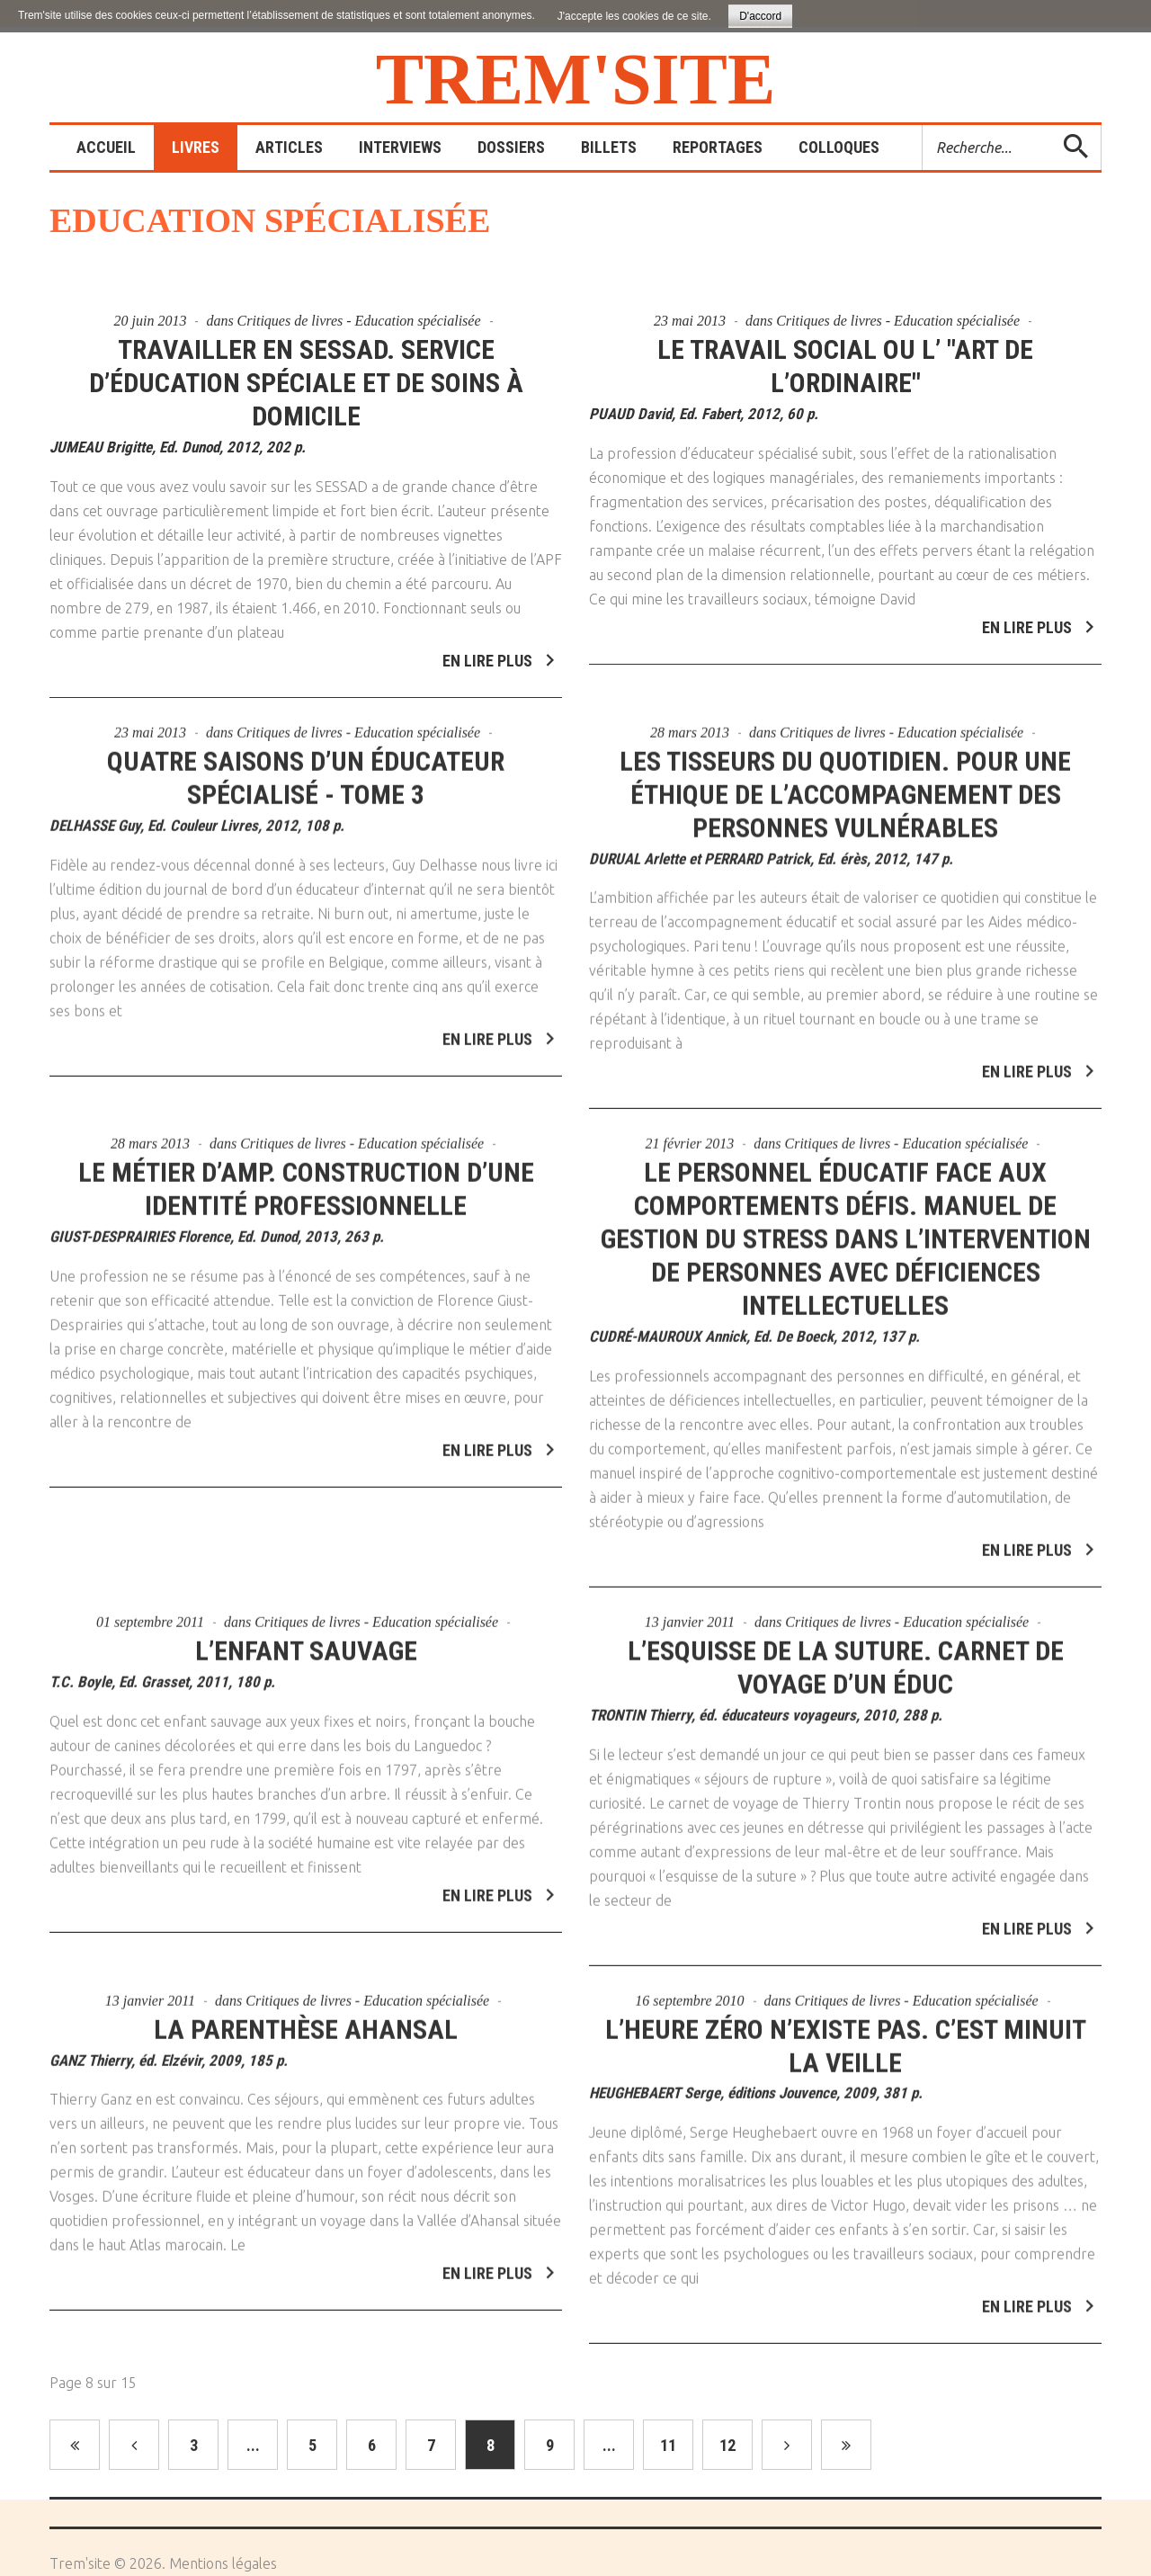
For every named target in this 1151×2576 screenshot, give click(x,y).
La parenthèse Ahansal (306, 2020)
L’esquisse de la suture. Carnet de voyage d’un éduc (846, 1658)
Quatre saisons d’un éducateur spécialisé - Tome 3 (305, 769)
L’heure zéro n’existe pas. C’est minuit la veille (845, 2037)
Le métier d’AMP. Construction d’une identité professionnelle (306, 1181)
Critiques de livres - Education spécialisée (359, 320)
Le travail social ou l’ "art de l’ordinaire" (845, 366)
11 (668, 2445)
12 (727, 2445)
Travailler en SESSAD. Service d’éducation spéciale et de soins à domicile (306, 383)
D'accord (760, 16)
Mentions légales (223, 2563)
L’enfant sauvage (306, 1642)
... (253, 2445)
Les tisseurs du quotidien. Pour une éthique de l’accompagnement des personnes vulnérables (845, 786)
